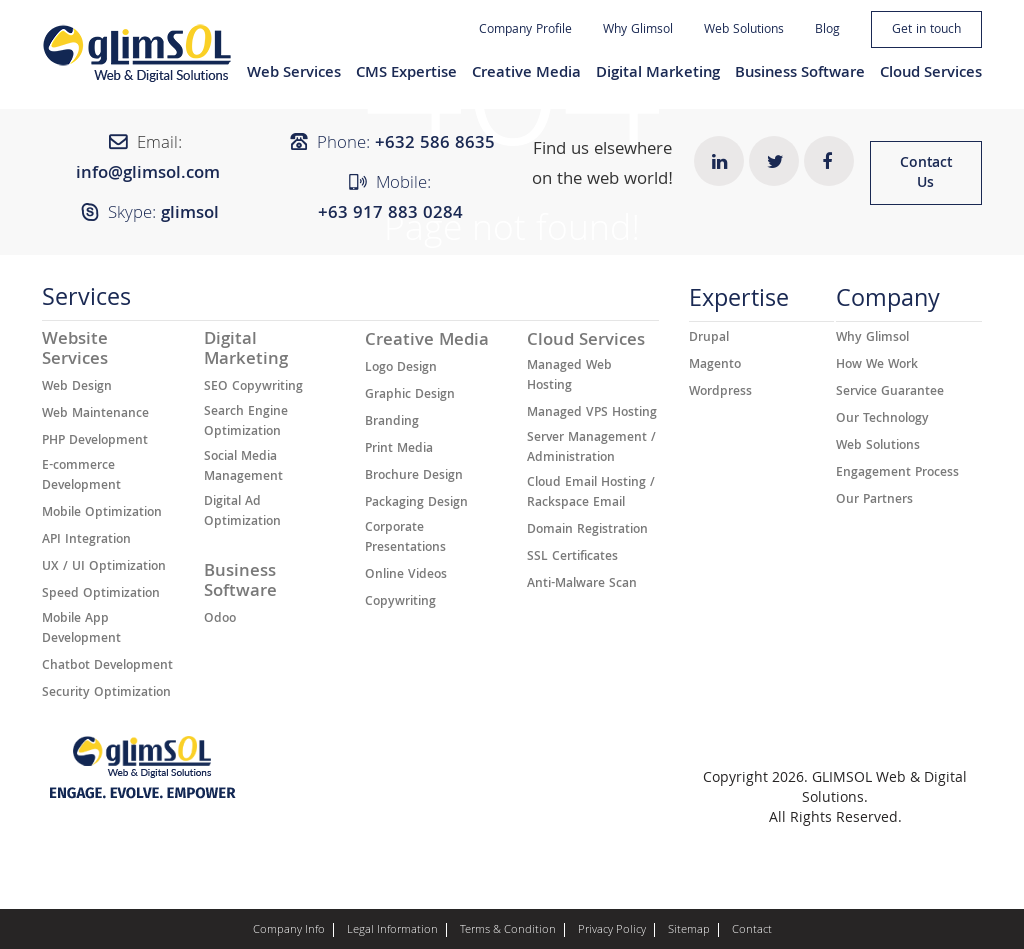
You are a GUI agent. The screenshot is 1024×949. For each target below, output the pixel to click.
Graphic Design (410, 396)
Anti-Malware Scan (582, 585)
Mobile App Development (81, 630)
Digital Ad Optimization (242, 513)
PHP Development (95, 442)
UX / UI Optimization (104, 568)
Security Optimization (106, 694)
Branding (392, 423)
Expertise (739, 303)
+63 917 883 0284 (390, 214)
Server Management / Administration (591, 449)
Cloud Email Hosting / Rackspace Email (591, 494)
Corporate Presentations (405, 539)
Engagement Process (897, 474)
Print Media (399, 450)
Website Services (75, 351)
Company (888, 303)
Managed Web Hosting (569, 377)
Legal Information (392, 931)
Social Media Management (243, 468)
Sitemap (689, 931)
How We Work (877, 366)
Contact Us (926, 174)
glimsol (190, 214)
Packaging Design (416, 504)
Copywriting (400, 603)
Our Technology (882, 420)
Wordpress (720, 393)
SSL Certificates (572, 558)
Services (86, 302)
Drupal (709, 339)
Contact (752, 931)
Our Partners (874, 501)
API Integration (86, 541)
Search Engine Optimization (246, 423)
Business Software (800, 74)
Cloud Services (931, 74)
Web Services (294, 74)
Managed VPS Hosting (592, 414)
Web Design (77, 388)
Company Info (289, 931)
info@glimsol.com (148, 174)
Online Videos (406, 576)
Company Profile (525, 30)
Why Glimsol (638, 30)
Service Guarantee (890, 393)
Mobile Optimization (102, 514)
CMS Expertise (406, 74)
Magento (715, 366)
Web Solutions (744, 30)
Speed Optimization (101, 595)
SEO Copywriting (253, 388)
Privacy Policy (612, 931)
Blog (827, 30)
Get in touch (926, 30)
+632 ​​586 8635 (435, 144)
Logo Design (401, 369)
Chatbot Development (107, 667)
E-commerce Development (81, 477)
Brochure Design (414, 477)
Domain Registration (587, 531)
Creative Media (526, 74)
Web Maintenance (95, 415)
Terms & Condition (508, 931)
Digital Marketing (658, 74)
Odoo (220, 620)
